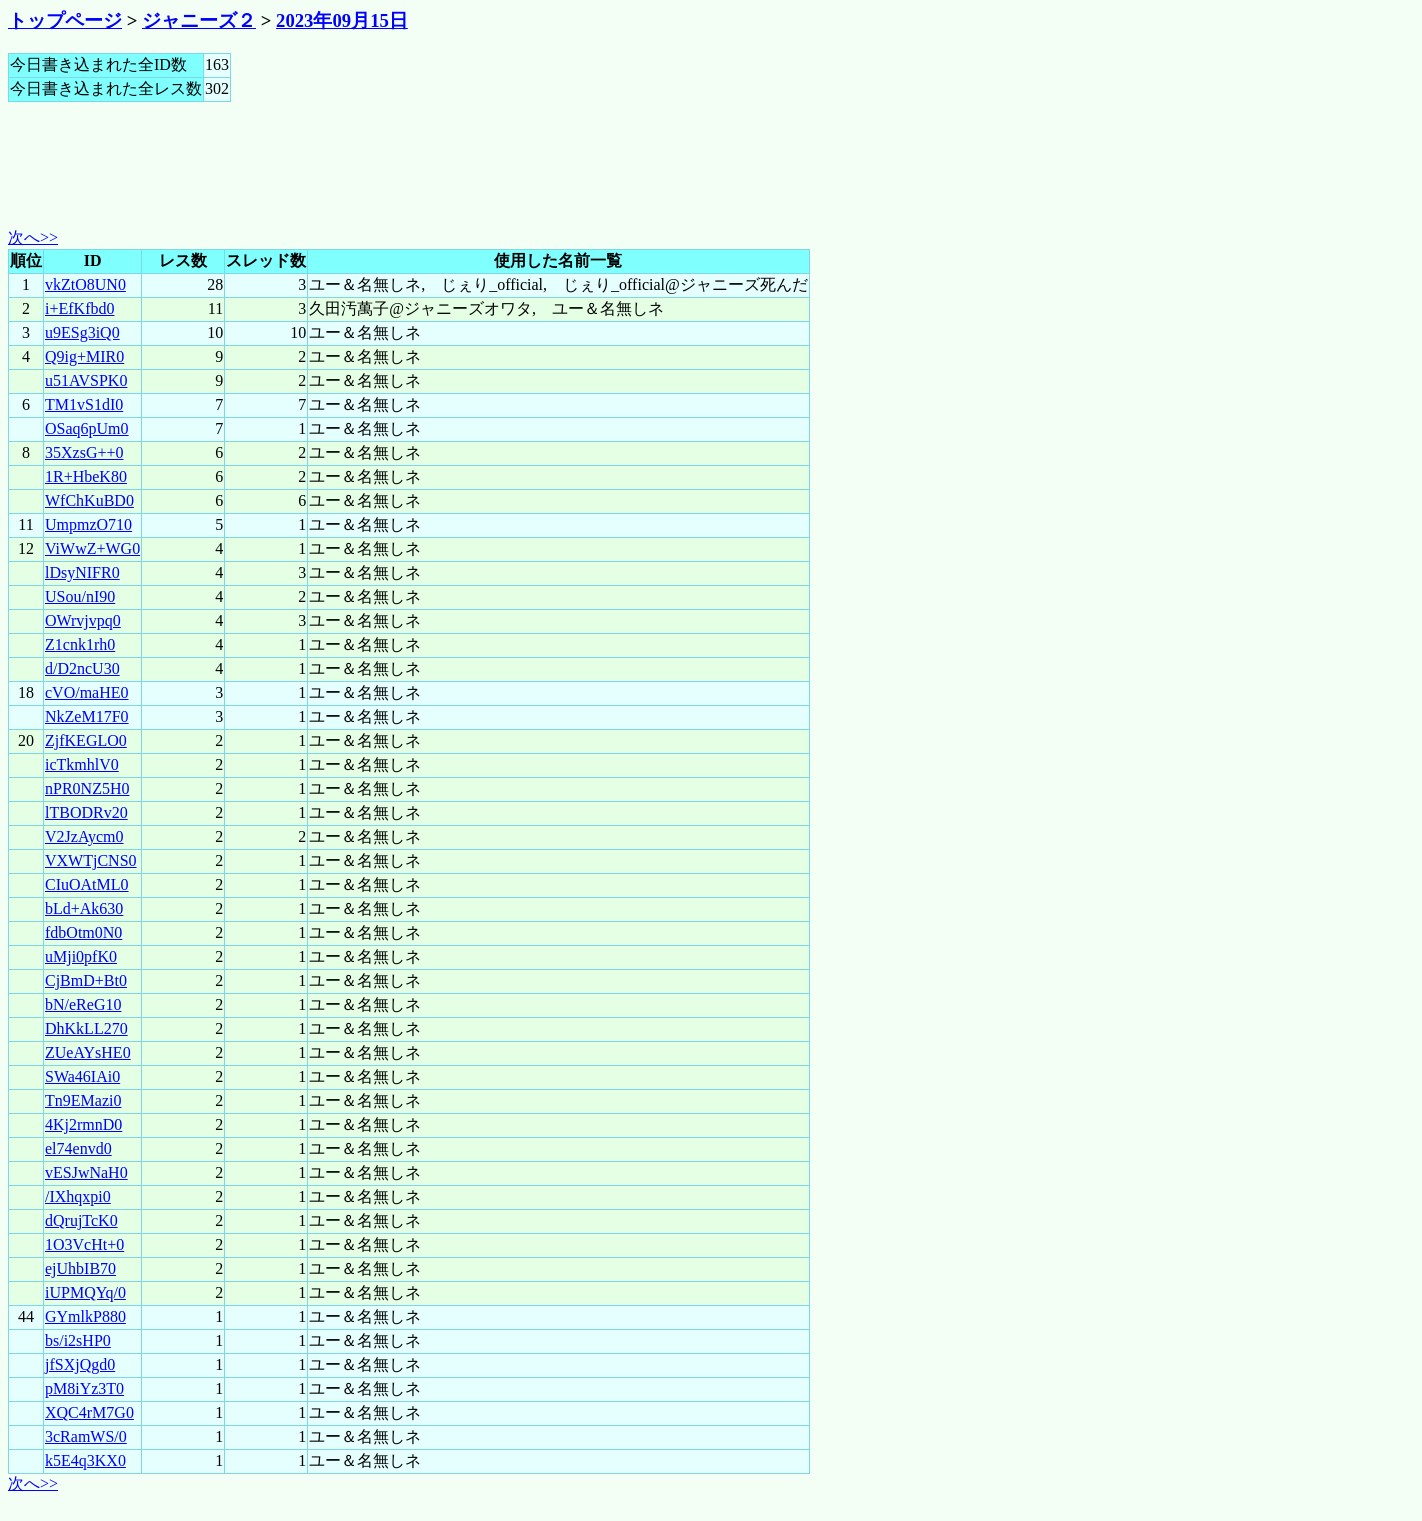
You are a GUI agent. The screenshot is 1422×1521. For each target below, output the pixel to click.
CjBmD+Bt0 (86, 980)
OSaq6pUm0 (87, 428)
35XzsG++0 (84, 452)
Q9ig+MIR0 (84, 356)
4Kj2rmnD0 (83, 1124)
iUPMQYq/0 (85, 1292)
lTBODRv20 (86, 812)
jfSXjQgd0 (80, 1364)
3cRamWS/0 (86, 1436)
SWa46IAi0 (82, 1076)
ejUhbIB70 (80, 1268)
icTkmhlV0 (82, 764)
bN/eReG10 (83, 1004)
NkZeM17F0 (87, 716)
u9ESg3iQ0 (82, 332)
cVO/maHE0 (87, 692)
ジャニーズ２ (199, 20)
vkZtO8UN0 (85, 284)
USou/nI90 (80, 596)
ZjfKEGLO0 (86, 740)
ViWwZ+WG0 (92, 548)
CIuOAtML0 (87, 884)
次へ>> (33, 237)
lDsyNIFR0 (82, 572)
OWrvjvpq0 (83, 620)
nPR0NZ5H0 (87, 788)
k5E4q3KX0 (85, 1460)
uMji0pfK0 (81, 956)
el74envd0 (78, 1148)
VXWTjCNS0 (91, 860)
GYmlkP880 (85, 1316)
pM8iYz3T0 (84, 1388)
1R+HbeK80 (86, 476)
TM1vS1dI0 (84, 404)
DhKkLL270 (86, 1028)
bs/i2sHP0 (78, 1340)
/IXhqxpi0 (78, 1196)
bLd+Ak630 (84, 908)
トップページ (65, 20)
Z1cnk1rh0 (80, 644)
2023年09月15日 (342, 20)
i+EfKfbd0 (79, 308)
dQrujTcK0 (81, 1220)
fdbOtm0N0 (83, 932)
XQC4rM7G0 (89, 1412)
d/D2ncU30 (82, 668)
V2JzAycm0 (84, 836)
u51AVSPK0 (86, 380)
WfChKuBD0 (89, 500)
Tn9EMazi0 (83, 1100)
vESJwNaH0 (86, 1172)
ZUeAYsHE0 (88, 1052)
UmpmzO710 (88, 524)
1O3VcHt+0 (84, 1244)
